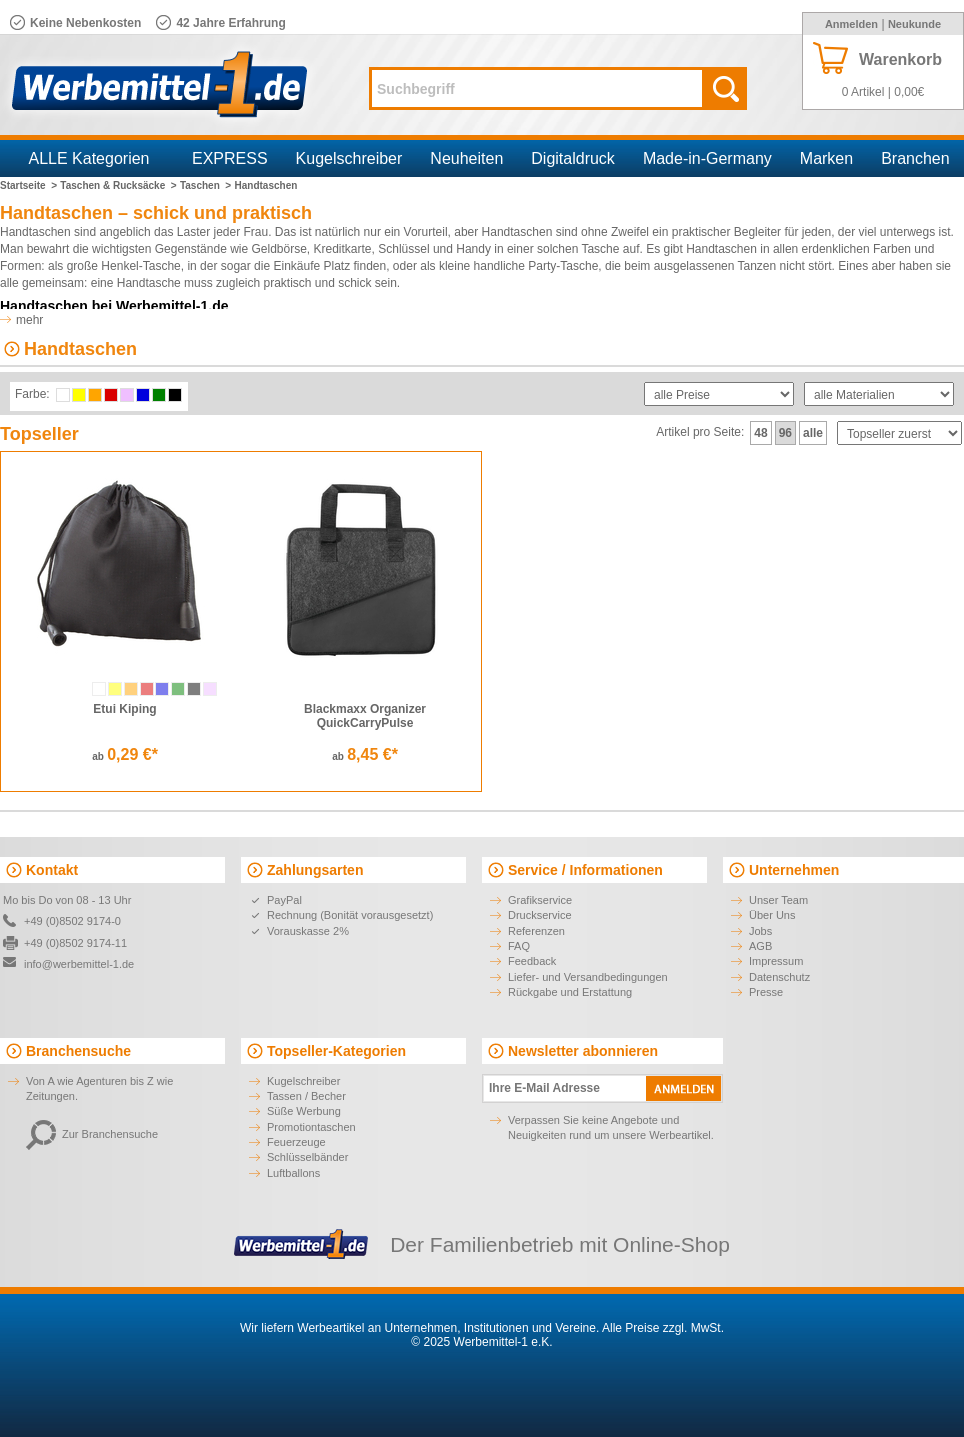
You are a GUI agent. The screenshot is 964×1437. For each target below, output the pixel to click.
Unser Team (778, 900)
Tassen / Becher (306, 1096)
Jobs (760, 931)
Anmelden (851, 24)
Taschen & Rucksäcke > (118, 185)
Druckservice (540, 915)
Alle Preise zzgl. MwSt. (663, 1328)
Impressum (776, 961)
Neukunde (914, 24)
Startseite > (28, 185)
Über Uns (772, 915)
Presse (766, 992)
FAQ (519, 946)
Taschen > (205, 185)
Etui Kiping (124, 709)
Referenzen (536, 931)
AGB (760, 946)
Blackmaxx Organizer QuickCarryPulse (365, 716)
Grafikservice (540, 900)
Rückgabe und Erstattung (570, 992)
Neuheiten (466, 158)
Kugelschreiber (349, 158)
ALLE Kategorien (89, 158)
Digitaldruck (573, 158)
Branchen (915, 158)
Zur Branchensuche (92, 1134)
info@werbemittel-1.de (79, 964)
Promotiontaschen (311, 1127)
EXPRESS (230, 158)
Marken (826, 158)
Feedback (532, 961)
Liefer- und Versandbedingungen (588, 977)
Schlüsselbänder (307, 1157)
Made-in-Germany (707, 158)
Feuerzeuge (296, 1142)
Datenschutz (779, 977)
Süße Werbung (304, 1111)
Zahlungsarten (315, 870)
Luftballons (293, 1173)
